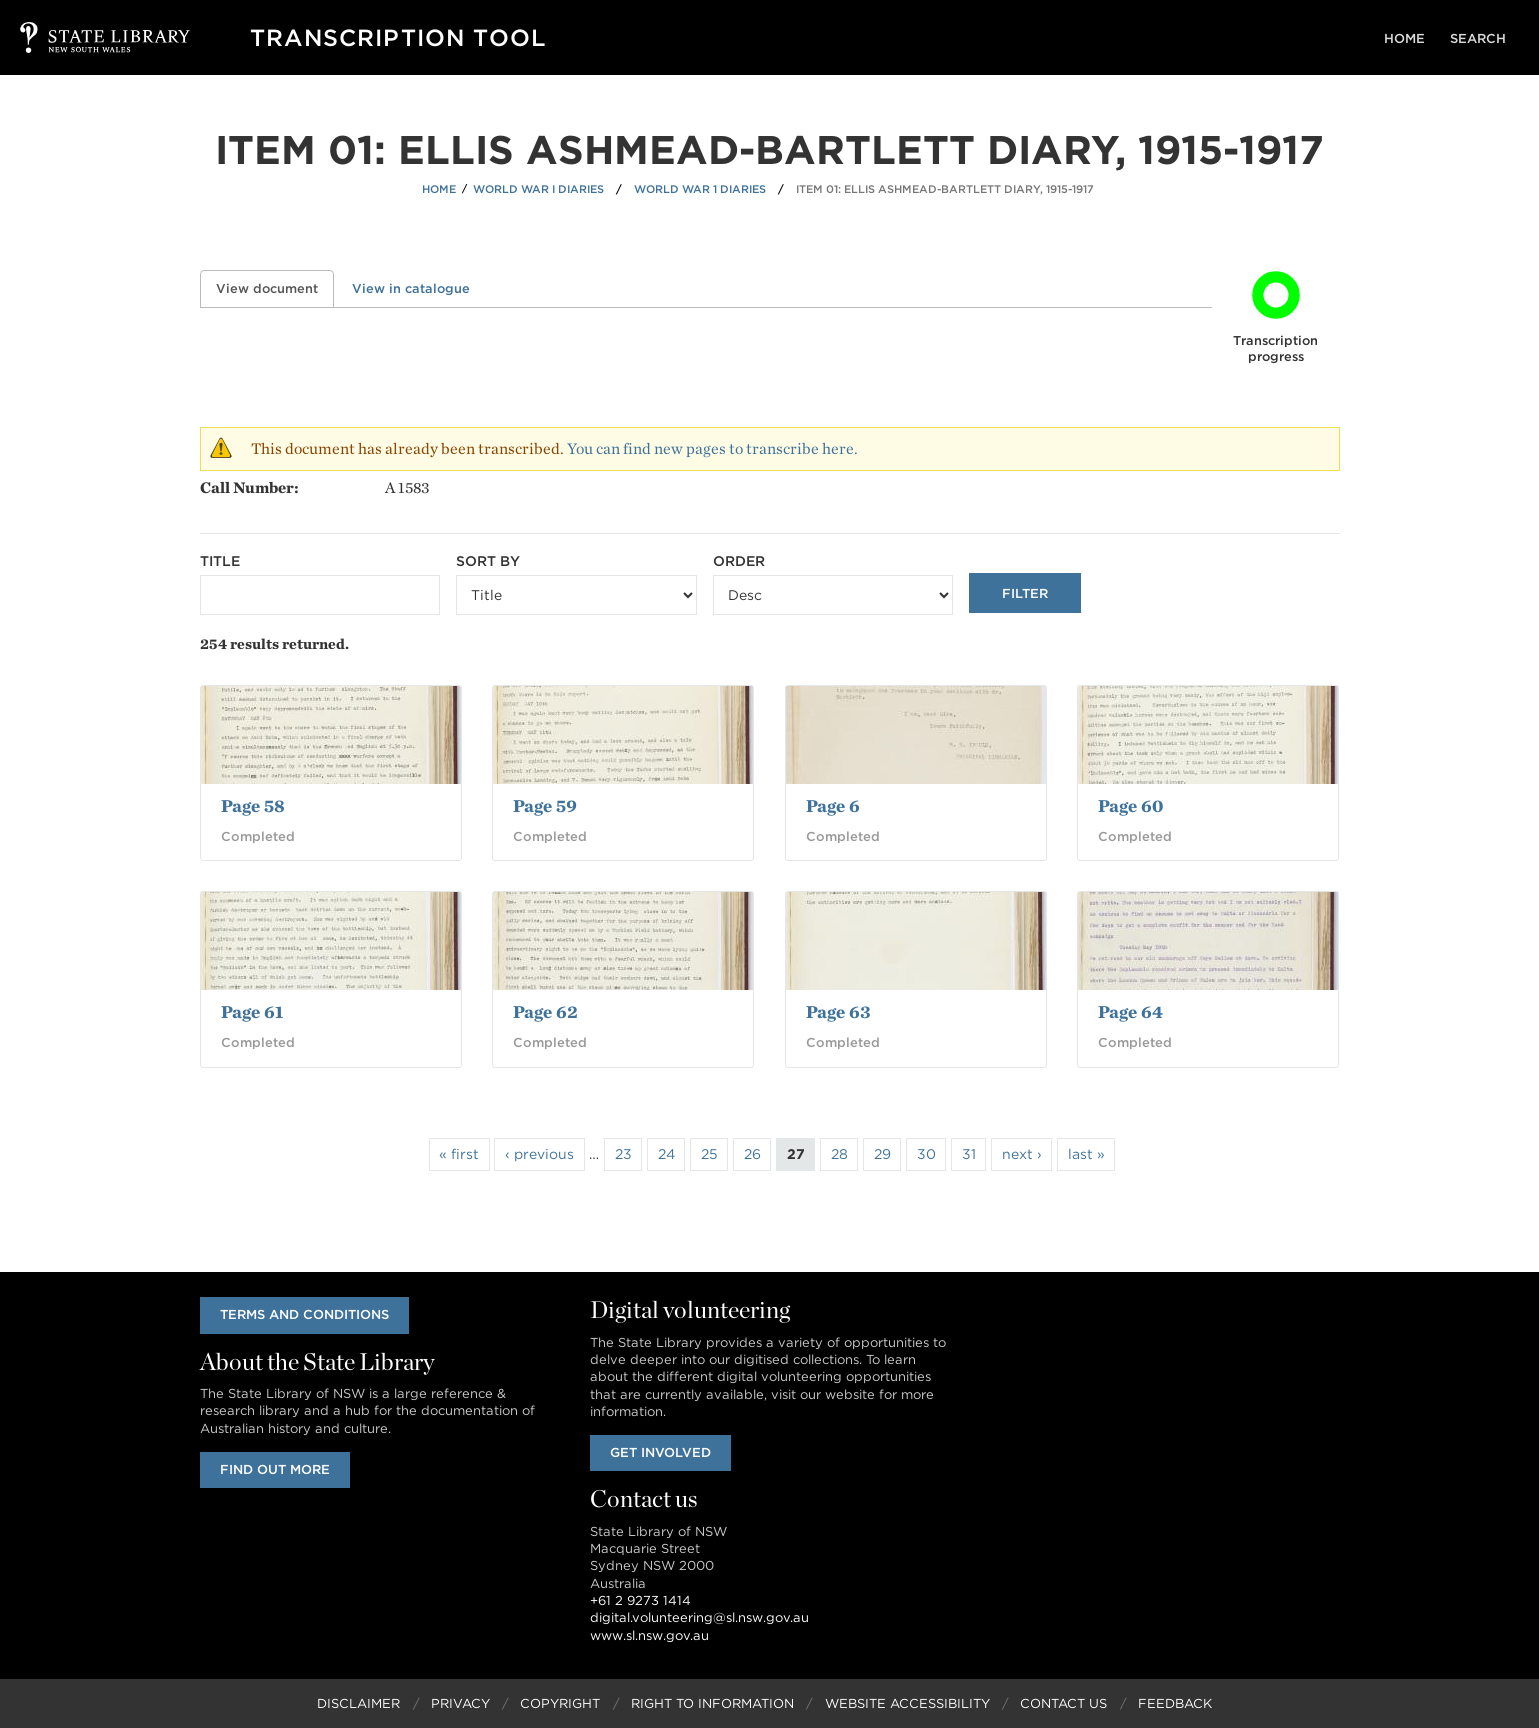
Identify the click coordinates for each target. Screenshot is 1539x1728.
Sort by (488, 561)
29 (882, 1154)
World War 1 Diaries (700, 189)
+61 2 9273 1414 (640, 1600)
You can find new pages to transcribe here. (712, 448)
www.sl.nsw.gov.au (649, 1635)
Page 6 (833, 805)
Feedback (1175, 1703)
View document (275, 288)
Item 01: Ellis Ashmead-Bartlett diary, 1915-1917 (945, 189)
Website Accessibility (907, 1703)
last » (1086, 1154)
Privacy (460, 1703)
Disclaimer (358, 1703)
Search (1481, 38)
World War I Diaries (538, 189)
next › (1022, 1154)
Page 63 (838, 1011)
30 (926, 1154)
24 (666, 1154)
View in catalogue (411, 288)
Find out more (277, 1469)
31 (969, 1154)
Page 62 (545, 1011)
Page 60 (1130, 805)
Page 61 (252, 1011)
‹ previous (539, 1154)
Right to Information (712, 1703)
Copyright (560, 1703)
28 (839, 1154)
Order (739, 561)
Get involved (662, 1452)
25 (709, 1154)
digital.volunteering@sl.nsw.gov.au (699, 1618)
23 (623, 1154)
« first (459, 1154)
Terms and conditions (306, 1314)
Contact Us (1063, 1703)
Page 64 (1130, 1011)
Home (1412, 38)
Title (220, 561)
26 (752, 1154)
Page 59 (545, 805)
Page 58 (253, 805)
